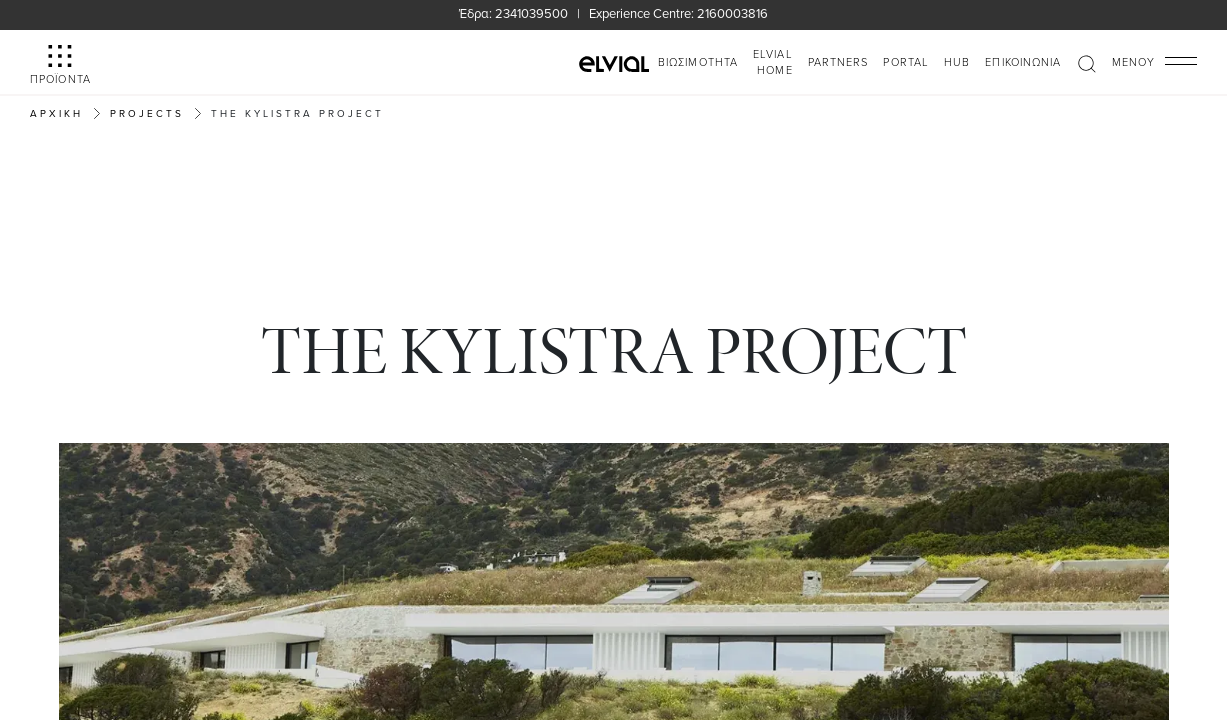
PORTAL (906, 61)
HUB (957, 61)
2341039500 (531, 13)
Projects (147, 113)
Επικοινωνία (1023, 61)
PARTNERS (838, 61)
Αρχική (56, 113)
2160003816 (732, 13)
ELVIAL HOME (773, 62)
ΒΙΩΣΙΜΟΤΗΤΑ (698, 61)
